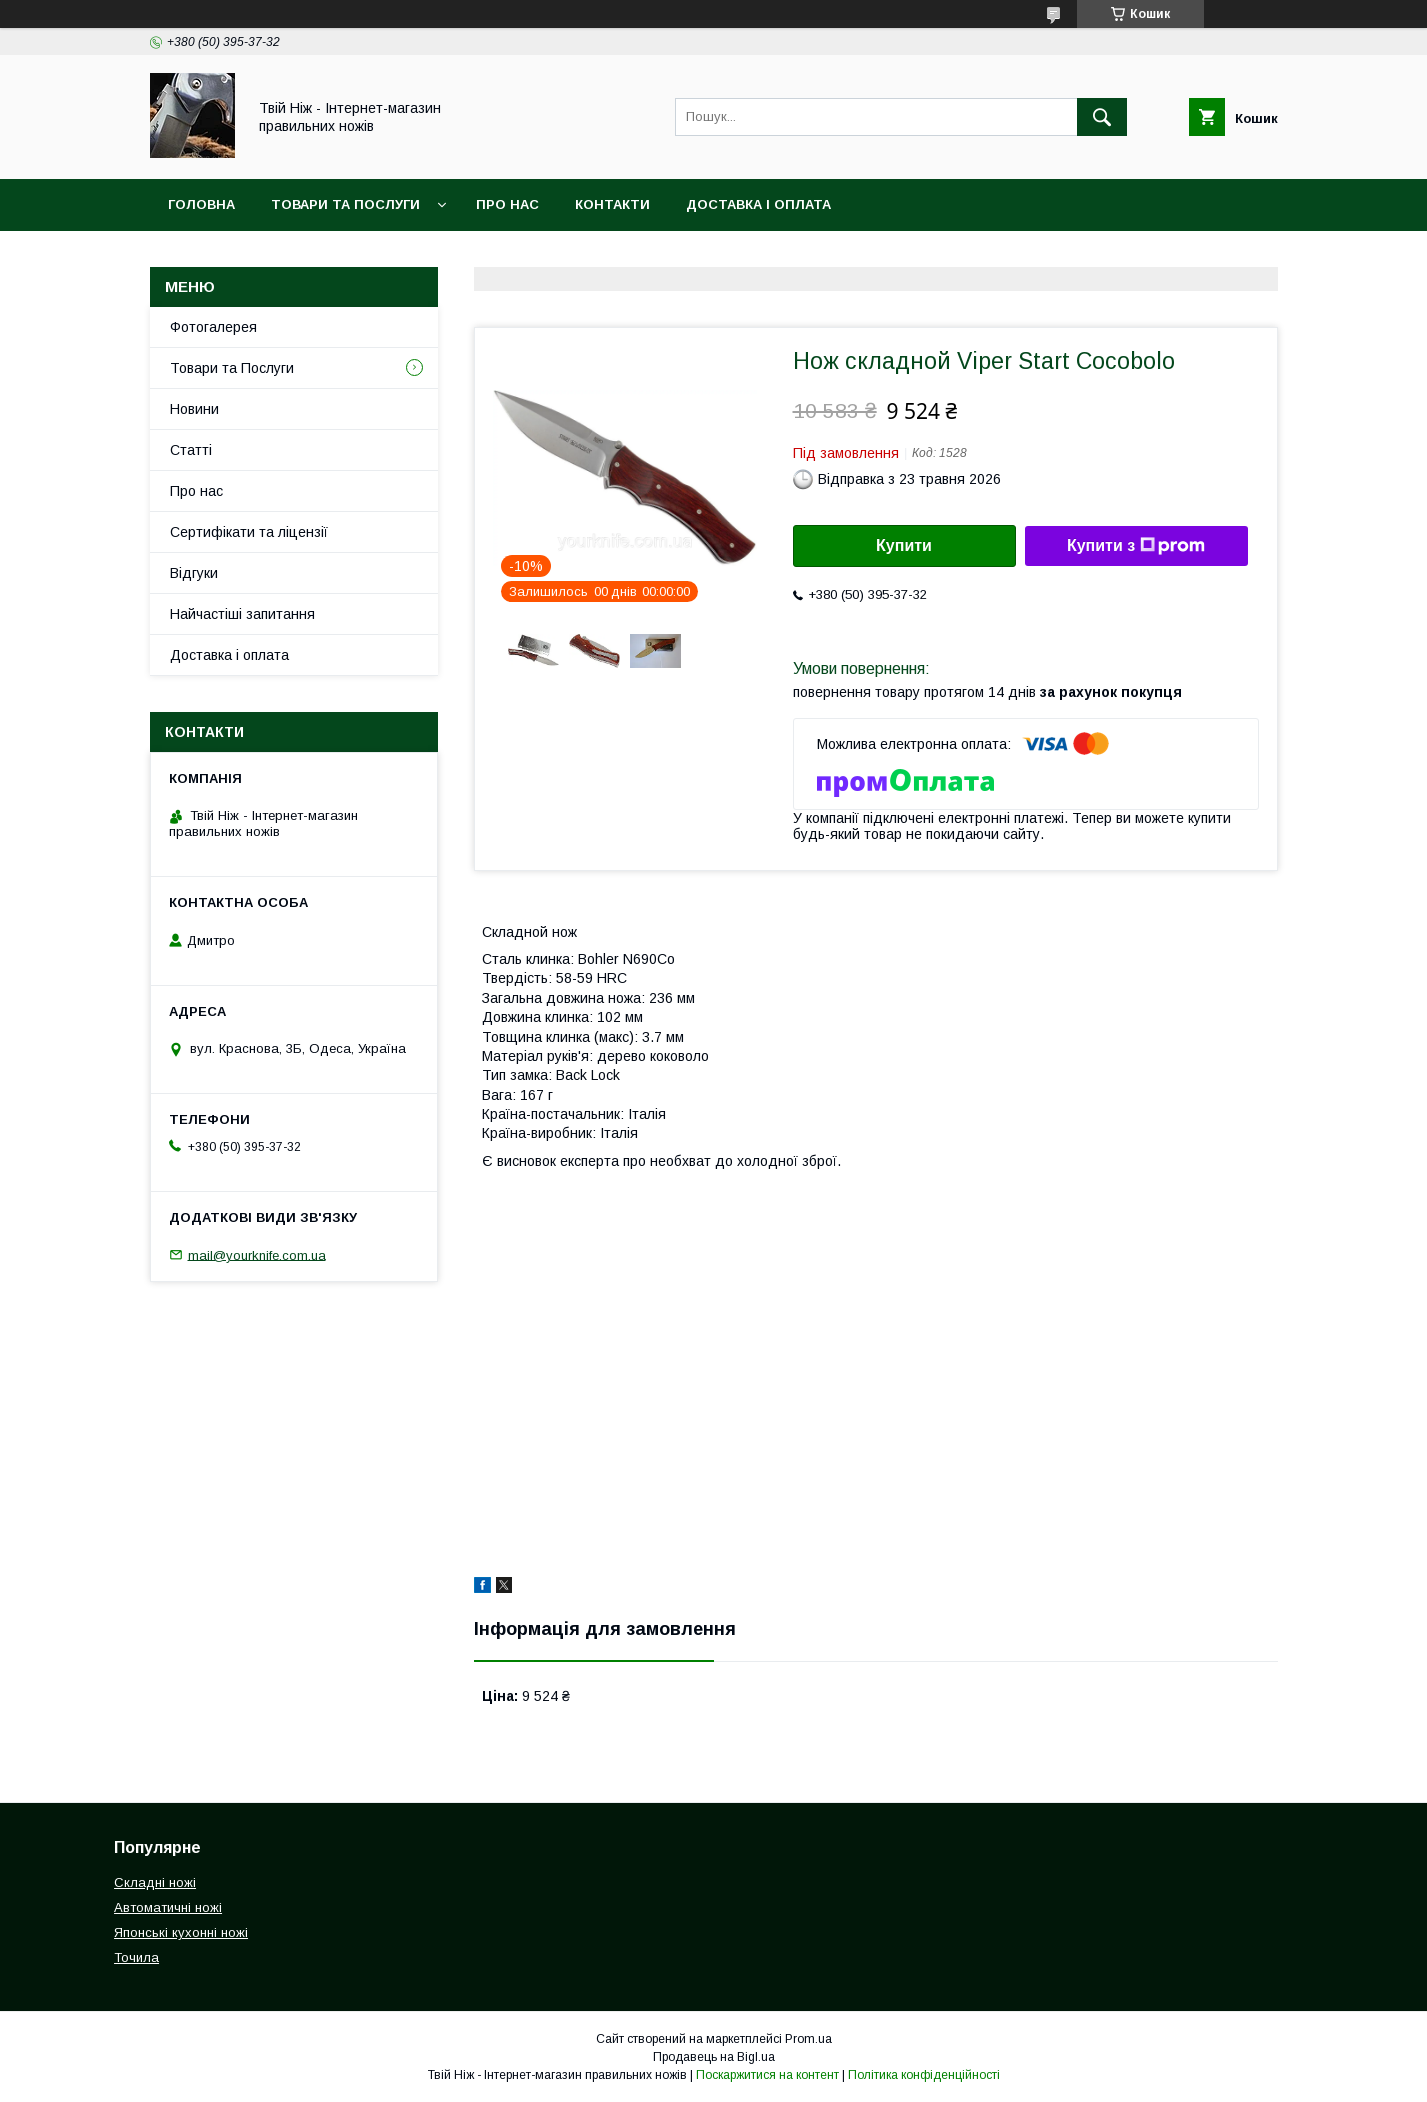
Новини (194, 409)
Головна (201, 204)
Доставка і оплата (229, 655)
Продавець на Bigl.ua (714, 2057)
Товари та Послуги (345, 204)
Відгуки (194, 573)
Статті (191, 450)
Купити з (1136, 546)
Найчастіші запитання (242, 614)
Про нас (507, 204)
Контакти (612, 204)
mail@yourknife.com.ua (257, 1254)
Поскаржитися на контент (767, 2075)
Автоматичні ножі (168, 1907)
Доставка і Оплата (758, 204)
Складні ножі (155, 1882)
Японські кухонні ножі (181, 1932)
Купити (904, 545)
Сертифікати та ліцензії (249, 532)
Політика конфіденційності (924, 2075)
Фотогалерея (213, 327)
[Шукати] (1102, 117)
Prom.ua (808, 2039)
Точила (136, 1957)
